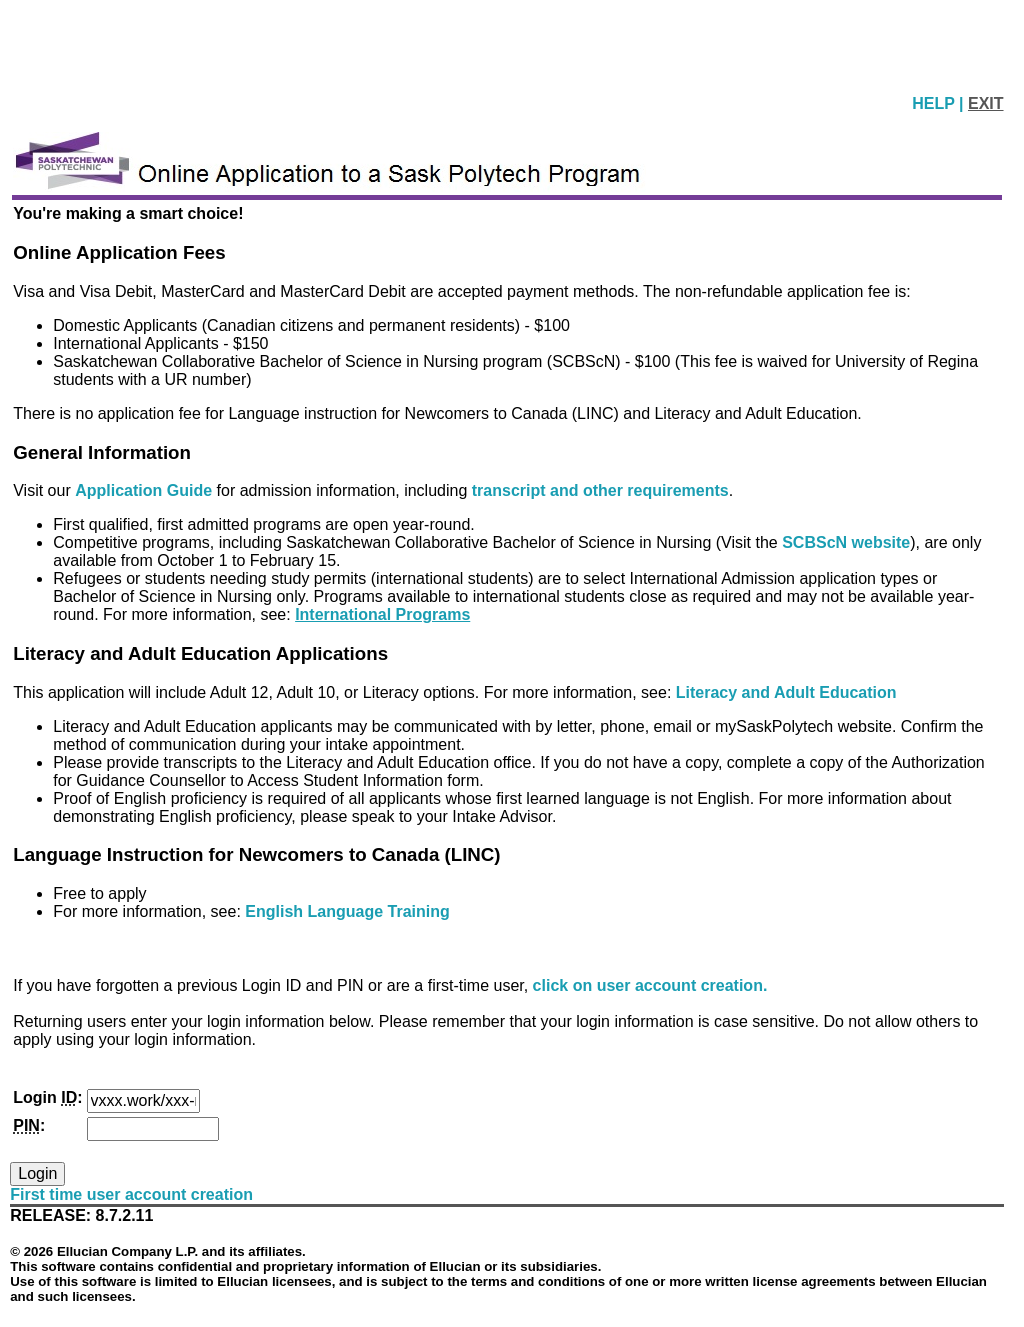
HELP (935, 103)
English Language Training (347, 911)
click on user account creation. (650, 985)
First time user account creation (131, 1194)
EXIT (986, 103)
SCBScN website (846, 542)
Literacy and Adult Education (786, 692)
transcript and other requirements (600, 490)
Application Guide (145, 490)
